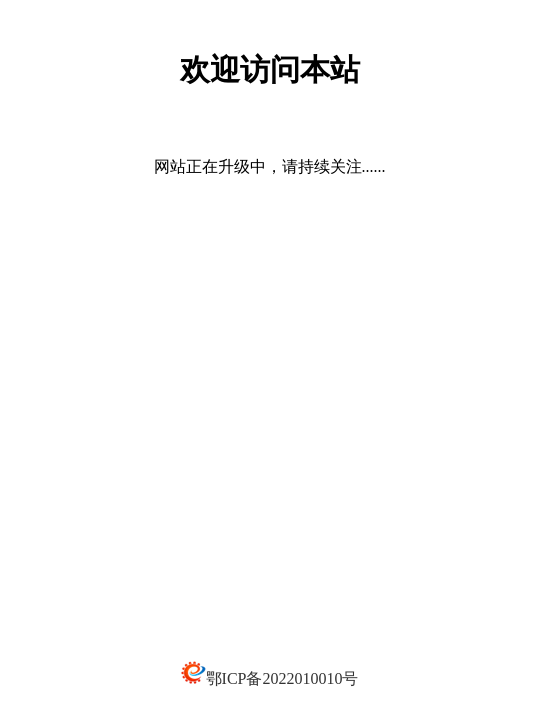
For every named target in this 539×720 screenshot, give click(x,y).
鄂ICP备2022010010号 (282, 678)
